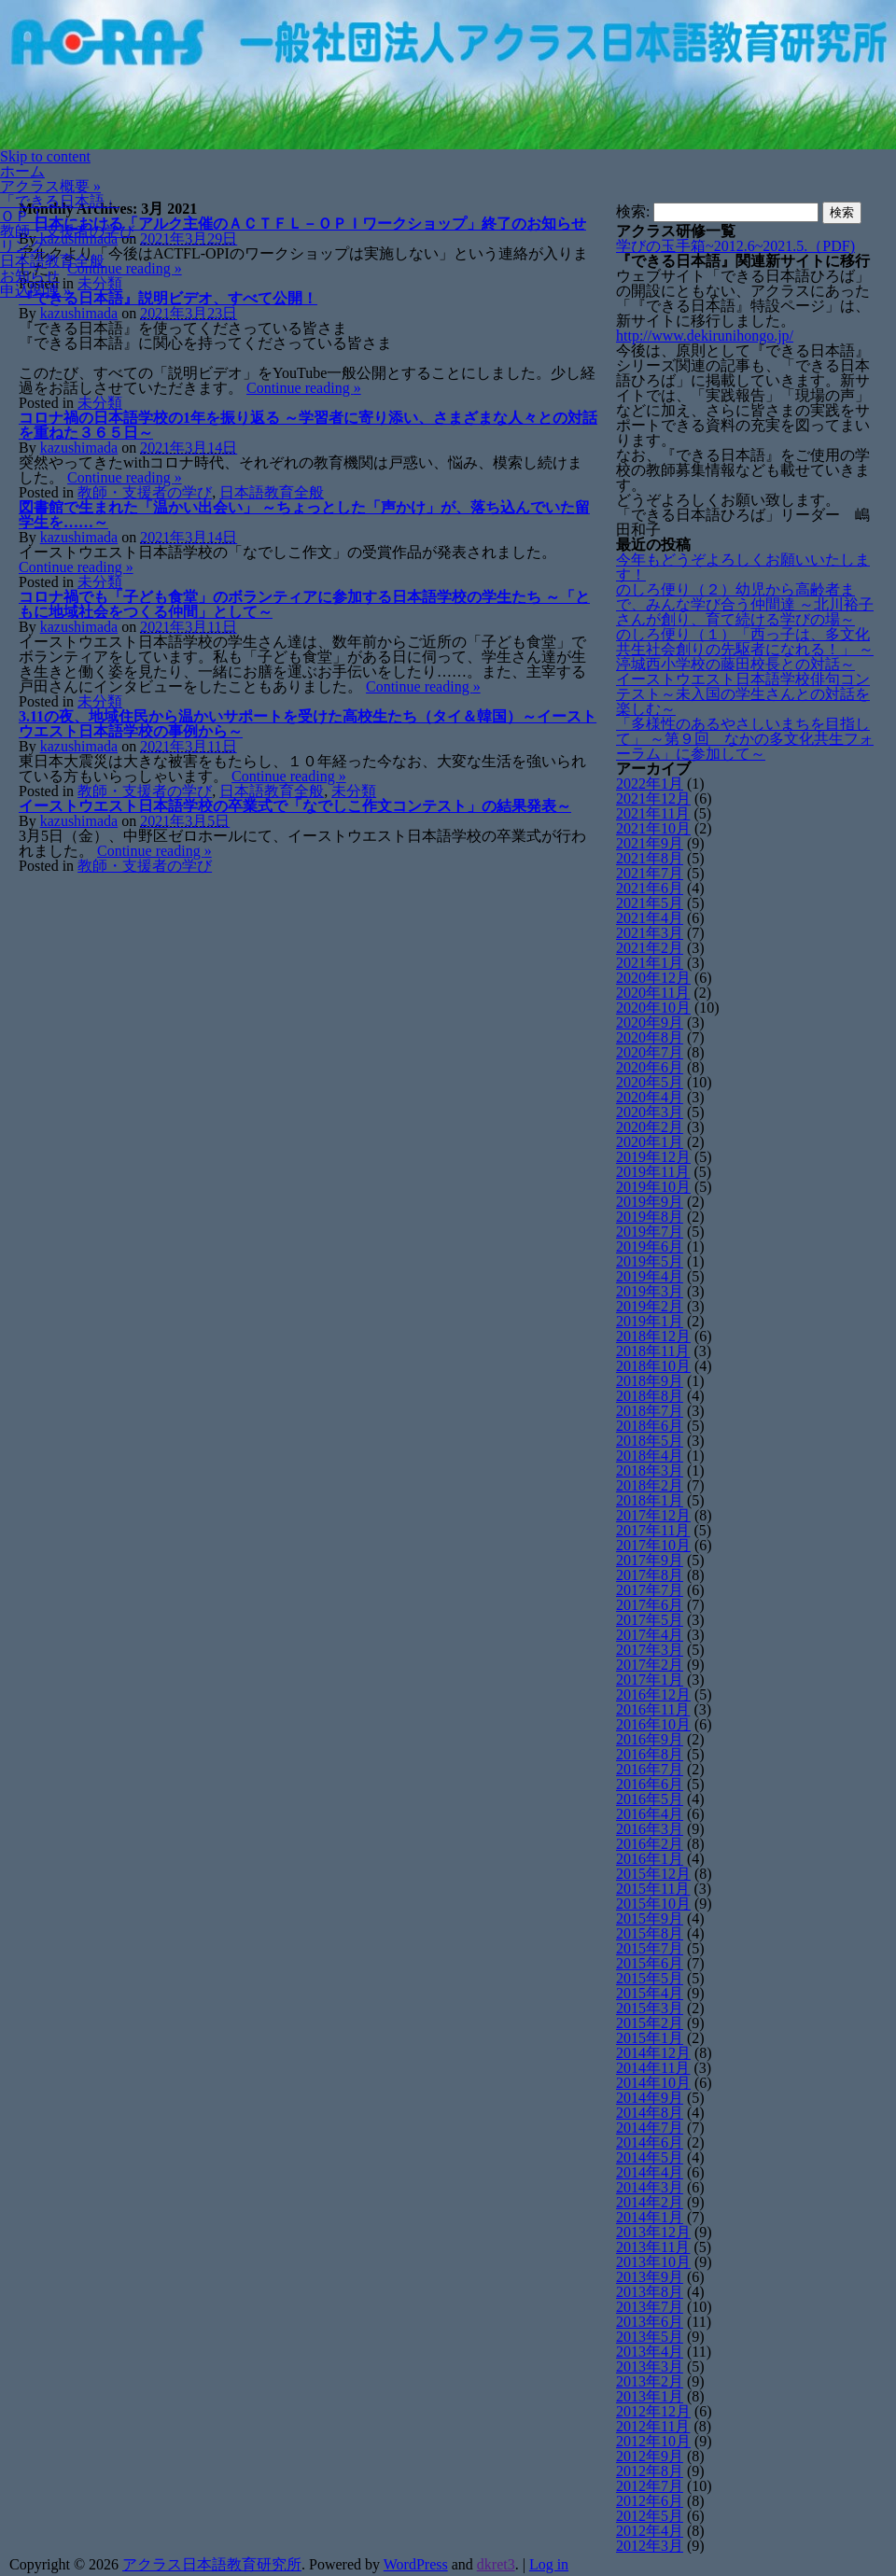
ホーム (22, 171)
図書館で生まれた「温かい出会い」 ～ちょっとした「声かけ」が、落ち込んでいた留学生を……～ (304, 514)
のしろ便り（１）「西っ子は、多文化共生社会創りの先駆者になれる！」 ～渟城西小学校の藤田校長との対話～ (745, 649)
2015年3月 (649, 2008)
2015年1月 (649, 2038)
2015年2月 (649, 2023)
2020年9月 (649, 1022)
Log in (548, 2564)
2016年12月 (653, 1694)
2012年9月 (649, 2456)
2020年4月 (649, 1097)
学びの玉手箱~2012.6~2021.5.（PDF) (735, 246)
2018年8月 (649, 1396)
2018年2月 (649, 1485)
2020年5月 (649, 1082)
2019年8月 (649, 1217)
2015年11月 (653, 1889)
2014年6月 (649, 2142)
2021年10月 (653, 828)
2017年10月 (653, 1545)
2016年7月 (649, 1769)
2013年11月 (653, 2247)
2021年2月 (649, 948)
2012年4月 (649, 2531)
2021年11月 (653, 813)
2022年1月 (649, 783)
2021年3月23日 (188, 313)
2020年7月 (649, 1052)
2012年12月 (653, 2411)
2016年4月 (649, 1814)
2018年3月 (649, 1470)
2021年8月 (649, 858)
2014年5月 (649, 2157)
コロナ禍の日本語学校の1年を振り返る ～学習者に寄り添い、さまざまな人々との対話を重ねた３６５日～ (308, 425)
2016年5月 (649, 1799)
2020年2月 (649, 1127)
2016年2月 (649, 1844)
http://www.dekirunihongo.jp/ (704, 335)
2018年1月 (649, 1500)
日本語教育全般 (52, 261)
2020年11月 (653, 993)
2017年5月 (649, 1620)
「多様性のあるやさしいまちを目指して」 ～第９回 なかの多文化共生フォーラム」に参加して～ (745, 739)
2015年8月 (649, 1933)
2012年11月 (653, 2426)
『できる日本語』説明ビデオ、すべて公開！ (168, 298)
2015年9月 (649, 1918)
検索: (633, 211)
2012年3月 (649, 2546)
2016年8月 (649, 1754)
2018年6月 (649, 1426)
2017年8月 (649, 1575)
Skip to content (45, 156)
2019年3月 (649, 1291)
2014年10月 (653, 2083)
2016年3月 (649, 1829)
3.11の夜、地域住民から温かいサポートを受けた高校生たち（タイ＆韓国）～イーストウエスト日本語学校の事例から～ (307, 723)
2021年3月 (649, 933)
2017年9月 (649, 1560)
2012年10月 (653, 2441)
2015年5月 (649, 1978)
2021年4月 (649, 918)
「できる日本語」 (59, 201)
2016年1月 (649, 1859)
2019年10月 (653, 1187)
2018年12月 (653, 1336)
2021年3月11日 (188, 627)
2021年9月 (649, 843)
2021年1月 (649, 963)
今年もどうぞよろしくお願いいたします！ (743, 567)
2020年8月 (649, 1037)
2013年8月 (649, 2292)
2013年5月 (649, 2337)
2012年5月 (649, 2516)
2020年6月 (649, 1067)
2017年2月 (649, 1665)
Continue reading (124, 268)
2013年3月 (649, 2366)
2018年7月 (649, 1411)
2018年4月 (649, 1455)
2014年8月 (649, 2113)
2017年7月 (649, 1590)
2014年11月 (653, 2068)
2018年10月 (653, 1366)
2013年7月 (649, 2307)
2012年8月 (649, 2471)
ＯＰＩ (22, 216)
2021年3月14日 (188, 447)
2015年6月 (649, 1963)
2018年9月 (649, 1381)
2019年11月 (653, 1172)
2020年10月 (653, 1007)
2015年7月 (649, 1948)
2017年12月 (653, 1515)
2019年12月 (653, 1157)
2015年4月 (649, 1993)
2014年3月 (649, 2187)
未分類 (99, 283)
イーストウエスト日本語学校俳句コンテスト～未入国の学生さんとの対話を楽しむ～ (743, 694)
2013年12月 (653, 2232)
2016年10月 (653, 1724)
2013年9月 (649, 2277)
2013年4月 (649, 2351)
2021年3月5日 (185, 821)
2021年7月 (649, 873)
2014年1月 (649, 2217)
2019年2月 (649, 1306)
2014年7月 (649, 2127)
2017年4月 (649, 1635)
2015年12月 (653, 1874)
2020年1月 (649, 1142)
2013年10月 (653, 2262)
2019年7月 (649, 1231)
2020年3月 (649, 1112)
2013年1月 (649, 2396)
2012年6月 (649, 2501)
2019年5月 (649, 1261)
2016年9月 (649, 1739)
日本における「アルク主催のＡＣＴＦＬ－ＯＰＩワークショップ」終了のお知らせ (302, 223)
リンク (22, 246)
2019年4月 (649, 1276)
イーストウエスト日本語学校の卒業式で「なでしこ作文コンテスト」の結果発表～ (295, 806)
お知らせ (30, 276)
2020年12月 (653, 978)
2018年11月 (653, 1351)
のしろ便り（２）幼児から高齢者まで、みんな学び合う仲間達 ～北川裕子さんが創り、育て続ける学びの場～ (745, 604)
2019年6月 (649, 1246)
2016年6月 (649, 1784)
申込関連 (35, 291)
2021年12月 (653, 798)
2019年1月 (649, 1321)
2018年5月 (649, 1441)
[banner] (448, 74)
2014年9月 (649, 2098)
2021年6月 (649, 888)
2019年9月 (649, 1202)
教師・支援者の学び (67, 231)
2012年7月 (649, 2486)
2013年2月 (649, 2381)
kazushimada (79, 313)
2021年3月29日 (188, 238)
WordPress (416, 2564)
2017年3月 (649, 1650)
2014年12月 (653, 2053)
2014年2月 (649, 2202)
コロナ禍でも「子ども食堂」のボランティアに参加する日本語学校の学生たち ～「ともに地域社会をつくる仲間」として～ (304, 604)
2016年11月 (653, 1709)
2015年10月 (653, 1903)
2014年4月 (649, 2172)
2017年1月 (649, 1679)
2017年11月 (653, 1530)
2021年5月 (649, 903)
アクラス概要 (50, 186)
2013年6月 (649, 2322)
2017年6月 (649, 1605)
